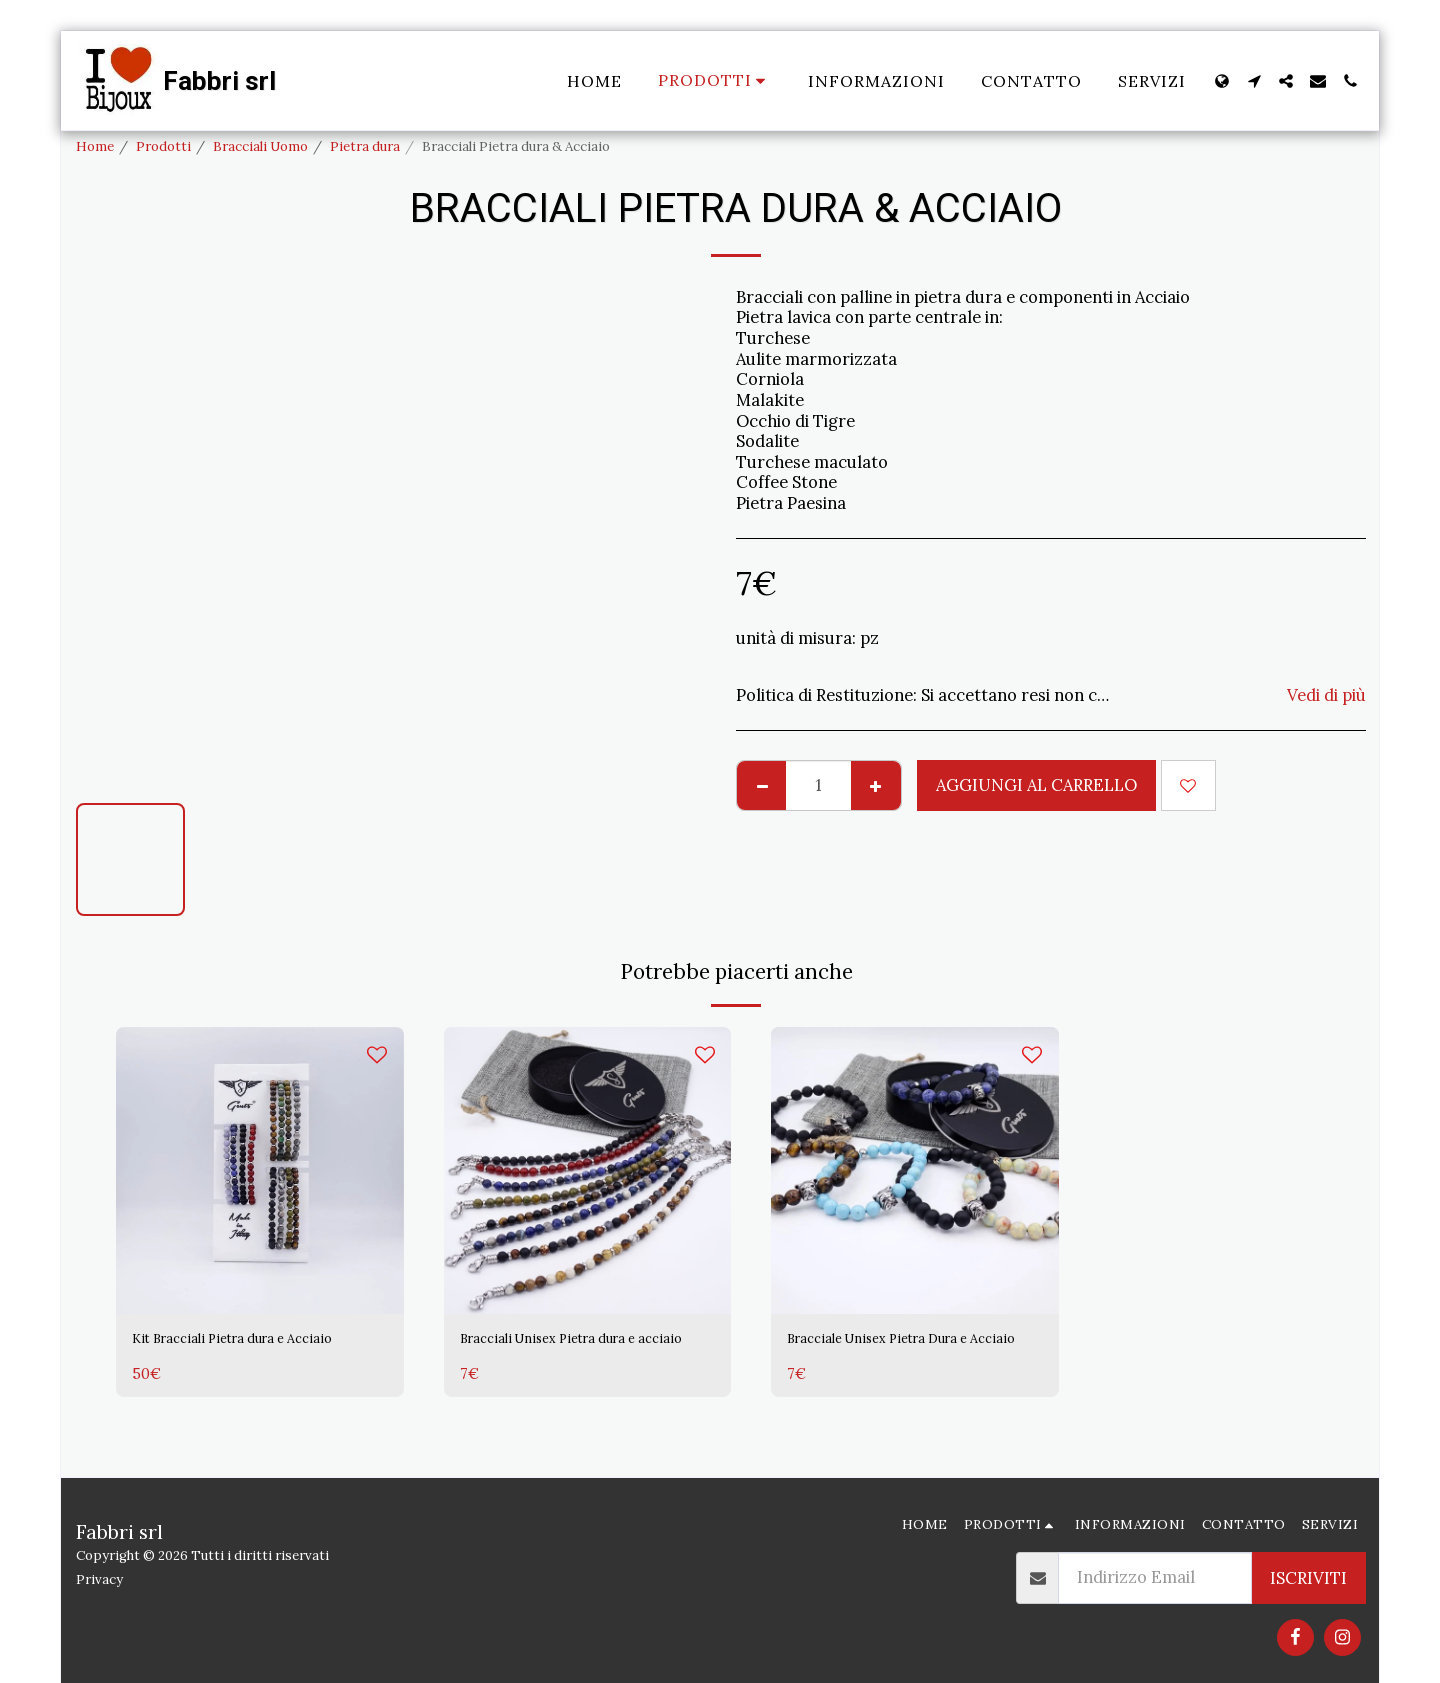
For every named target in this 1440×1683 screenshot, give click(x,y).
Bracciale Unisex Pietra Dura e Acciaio (905, 1354)
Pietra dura (365, 146)
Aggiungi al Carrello (1036, 785)
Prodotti (163, 146)
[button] (1254, 81)
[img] (260, 1171)
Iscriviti (1308, 1578)
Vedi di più (1326, 695)
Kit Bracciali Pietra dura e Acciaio (231, 1354)
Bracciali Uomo (260, 146)
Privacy (99, 1579)
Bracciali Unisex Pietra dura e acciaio (574, 1354)
